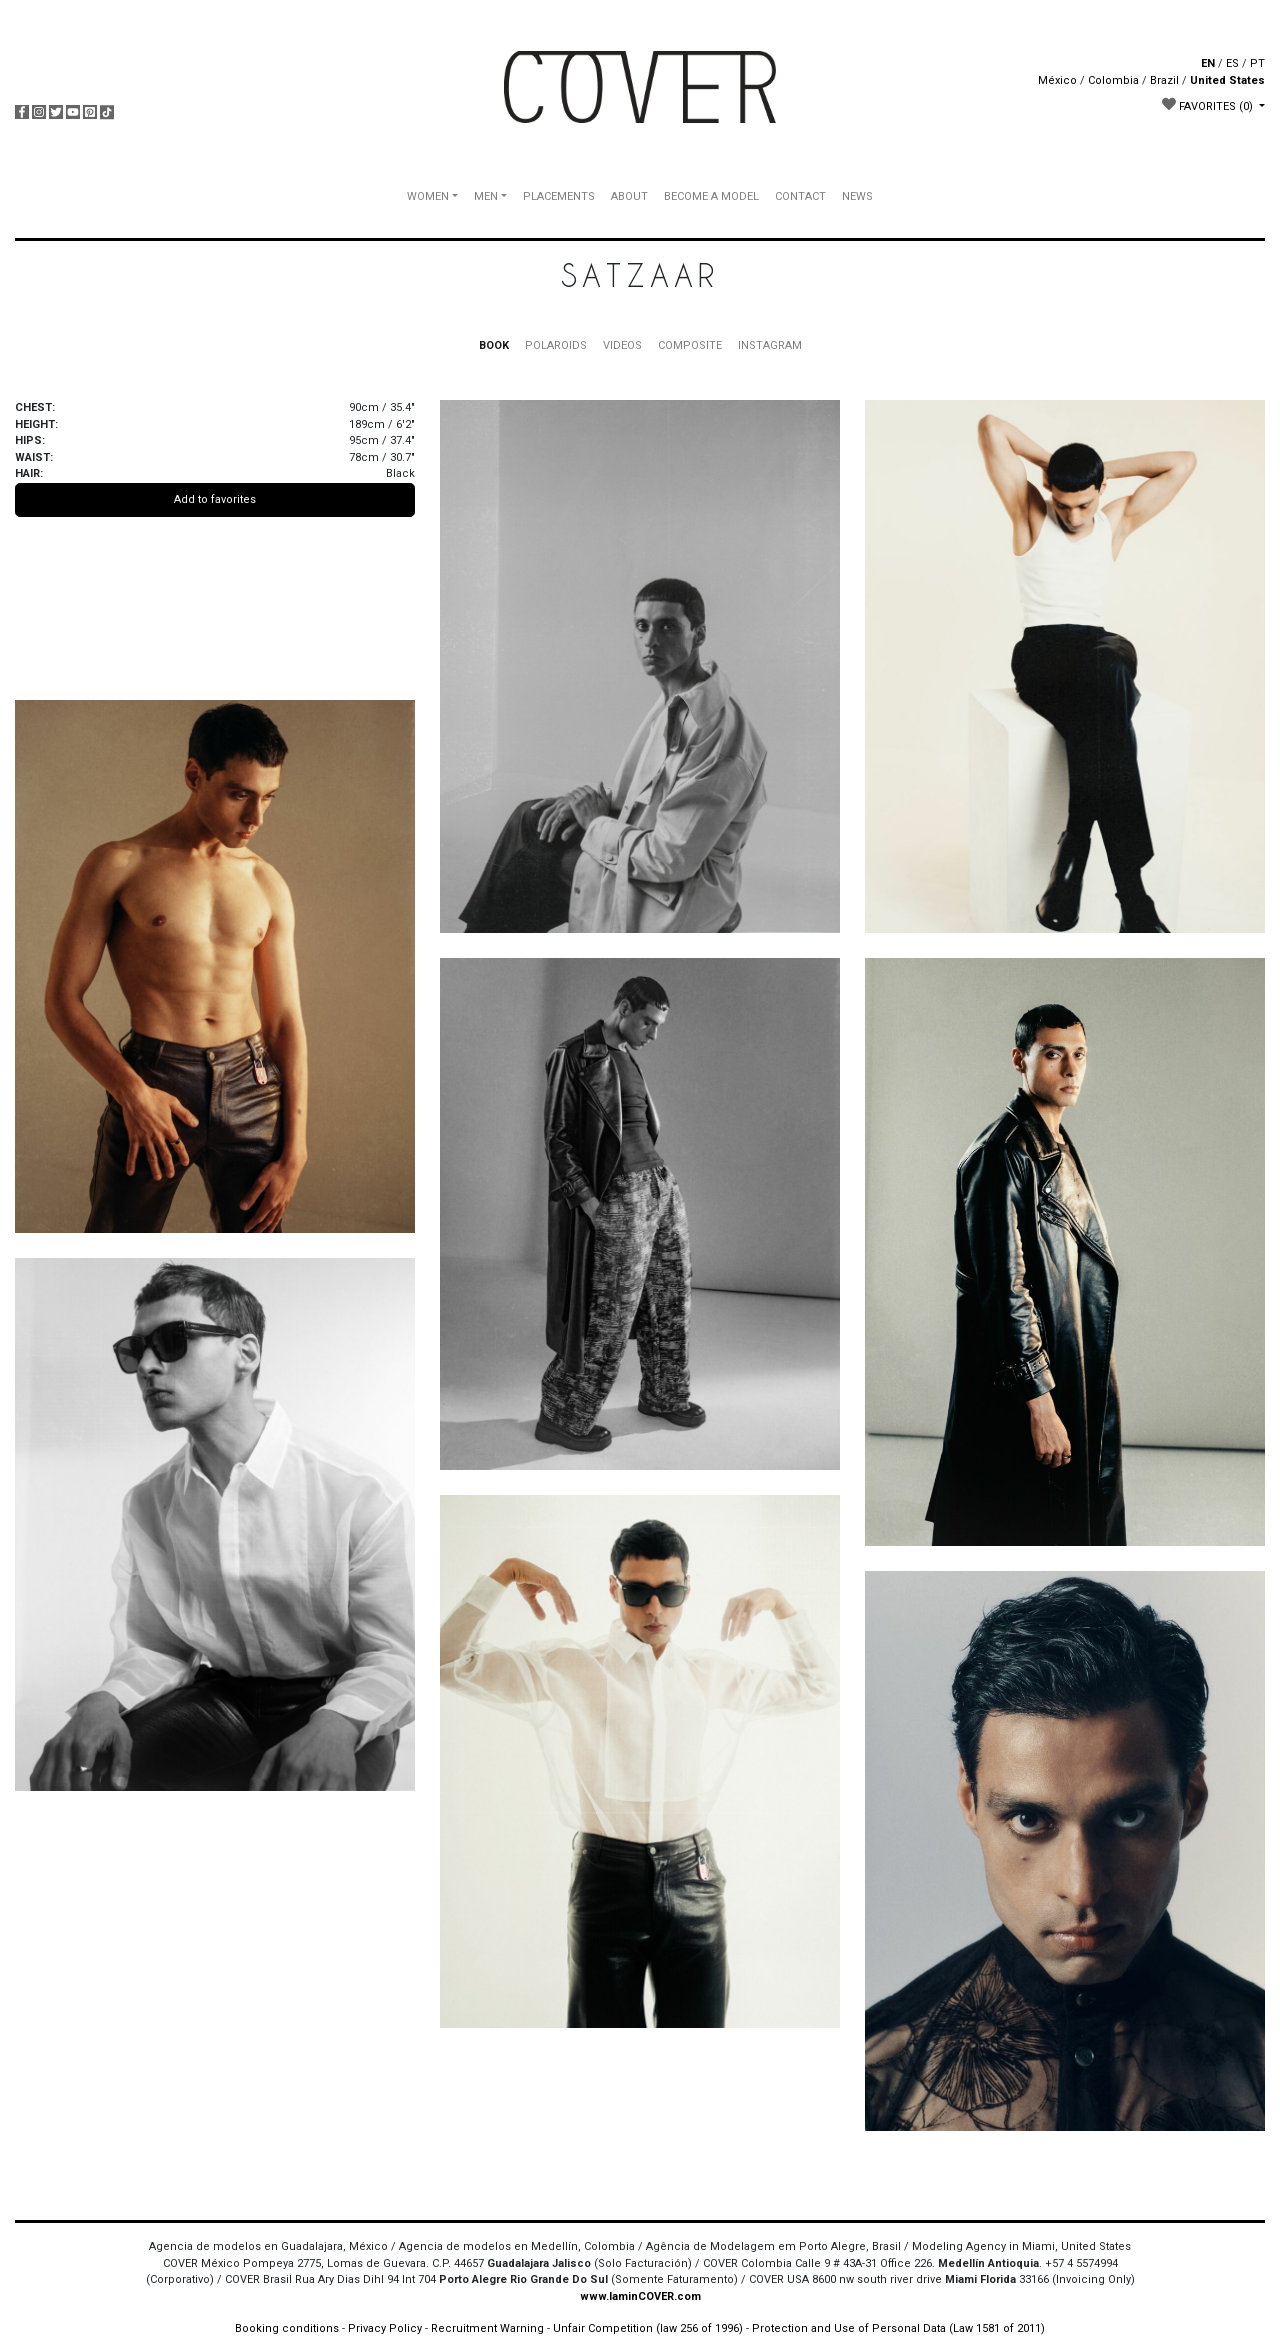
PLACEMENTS (559, 196)
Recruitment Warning (487, 2328)
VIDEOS (622, 345)
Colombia (1113, 80)
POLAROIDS (556, 345)
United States (1227, 80)
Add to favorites (215, 499)
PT (1257, 63)
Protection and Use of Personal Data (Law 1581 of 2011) (898, 2328)
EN (1208, 63)
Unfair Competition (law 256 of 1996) (648, 2328)
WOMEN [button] (428, 196)
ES (1232, 63)
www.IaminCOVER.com (640, 2296)
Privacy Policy (385, 2328)
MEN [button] (486, 196)
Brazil (1164, 80)
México (1057, 80)
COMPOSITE (690, 345)
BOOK (494, 345)
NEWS (857, 196)
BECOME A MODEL (711, 196)
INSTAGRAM (770, 345)
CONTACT (800, 196)
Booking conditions (287, 2328)
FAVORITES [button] (1209, 105)
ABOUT (629, 196)
